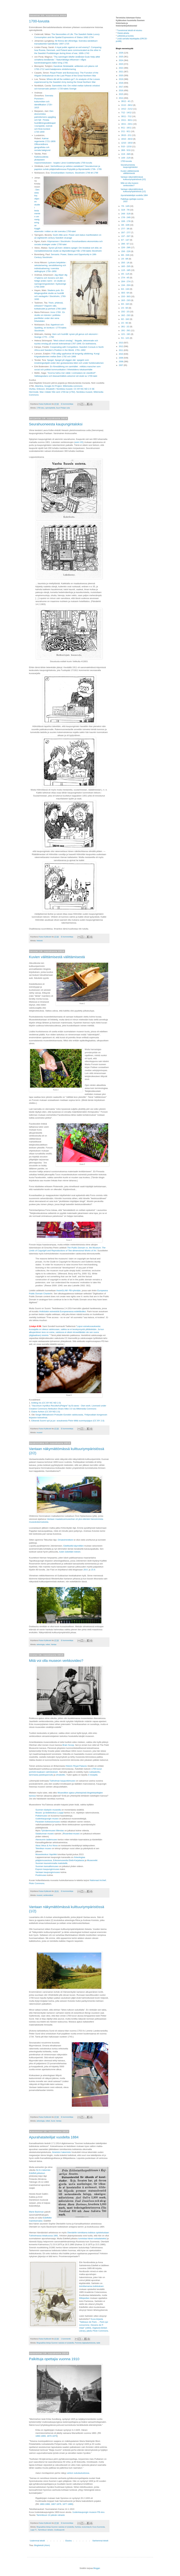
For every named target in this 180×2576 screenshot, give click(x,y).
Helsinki (40, 941)
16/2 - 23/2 (126, 315)
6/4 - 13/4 (125, 289)
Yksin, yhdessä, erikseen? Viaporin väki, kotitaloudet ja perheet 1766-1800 (50, 306)
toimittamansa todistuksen (91, 2286)
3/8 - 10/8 (125, 225)
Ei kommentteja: (67, 404)
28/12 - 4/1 (126, 101)
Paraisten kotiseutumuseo (48, 1821)
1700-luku (40, 408)
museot (39, 1432)
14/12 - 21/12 (127, 109)
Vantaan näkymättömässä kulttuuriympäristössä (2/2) (133, 178)
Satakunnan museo (45, 1833)
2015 (121, 94)
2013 (121, 343)
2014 (121, 98)
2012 (121, 346)
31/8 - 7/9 (125, 210)
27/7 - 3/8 (125, 229)
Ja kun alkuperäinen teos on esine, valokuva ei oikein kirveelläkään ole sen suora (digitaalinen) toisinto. (66, 1332)
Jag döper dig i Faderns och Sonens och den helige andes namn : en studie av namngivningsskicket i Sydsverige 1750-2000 (50, 281)
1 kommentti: (66, 2339)
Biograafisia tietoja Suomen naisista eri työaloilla (55, 2343)
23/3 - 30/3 (126, 296)
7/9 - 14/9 (125, 206)
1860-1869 (41, 2436)
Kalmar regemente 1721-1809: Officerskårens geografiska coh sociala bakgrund (45, 144)
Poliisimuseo (41, 1816)
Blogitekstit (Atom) (42, 2545)
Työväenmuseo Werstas (52, 1830)
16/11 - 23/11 (127, 124)
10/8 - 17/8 (126, 221)
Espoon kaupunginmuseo (48, 1869)
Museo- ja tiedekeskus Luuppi (50, 1812)
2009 (121, 358)
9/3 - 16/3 (125, 304)
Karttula (78, 2527)
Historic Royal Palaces (76, 1766)
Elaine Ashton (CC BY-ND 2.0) (45, 1411)
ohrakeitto (60, 1775)
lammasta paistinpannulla (41, 1775)
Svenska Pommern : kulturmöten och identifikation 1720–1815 (43, 101)
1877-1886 (67, 2504)
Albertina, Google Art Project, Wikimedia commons (58, 386)
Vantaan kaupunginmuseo (48, 1872)
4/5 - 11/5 (125, 274)
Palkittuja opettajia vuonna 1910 (54, 2359)
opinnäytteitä (50, 408)
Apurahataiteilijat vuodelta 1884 (54, 2137)
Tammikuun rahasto (45, 2530)
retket (48, 1644)
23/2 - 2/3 (125, 312)
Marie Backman (36, 2212)
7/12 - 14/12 (126, 112)
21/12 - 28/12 (127, 105)
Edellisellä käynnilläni (73, 1546)
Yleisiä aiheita (123, 33)
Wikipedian (84, 2298)
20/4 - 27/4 (126, 281)
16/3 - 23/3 (126, 300)
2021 (121, 72)
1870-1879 (52, 2436)
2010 (121, 354)
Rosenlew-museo (71, 1833)
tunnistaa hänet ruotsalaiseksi (92, 2238)
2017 (121, 87)
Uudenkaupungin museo (47, 1818)
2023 (121, 64)
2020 (121, 75)
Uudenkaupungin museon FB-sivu (88, 2512)
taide (98, 2343)
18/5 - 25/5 (126, 266)
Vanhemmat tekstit (100, 2541)
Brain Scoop (68, 1745)
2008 (121, 361)
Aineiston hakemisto (61, 2152)
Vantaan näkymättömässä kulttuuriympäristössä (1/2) (133, 190)
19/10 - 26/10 (127, 139)
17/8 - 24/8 (126, 217)
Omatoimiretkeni (65, 1540)
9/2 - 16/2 (125, 319)
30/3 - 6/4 (125, 293)
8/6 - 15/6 (125, 255)
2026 (121, 53)
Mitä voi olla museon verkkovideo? (56, 1661)
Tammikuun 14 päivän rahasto (50, 2515)
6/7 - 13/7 (125, 240)
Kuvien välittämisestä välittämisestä (57, 957)
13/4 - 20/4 (126, 285)
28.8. (85, 1569)
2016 (121, 90)
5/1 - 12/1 (125, 338)
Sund (53, 2121)
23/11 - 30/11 (127, 120)
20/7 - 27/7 (126, 232)
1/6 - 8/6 (125, 259)
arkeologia (41, 1644)
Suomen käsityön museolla (48, 1810)
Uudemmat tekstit (37, 2541)
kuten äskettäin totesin (69, 1552)
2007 (121, 365)
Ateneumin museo (46, 1839)
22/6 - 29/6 (126, 247)
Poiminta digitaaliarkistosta (85, 2343)
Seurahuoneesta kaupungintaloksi (55, 424)
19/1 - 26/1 (126, 330)
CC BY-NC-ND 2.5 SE (84, 389)
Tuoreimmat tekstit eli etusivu (129, 30)
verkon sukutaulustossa (78, 2473)
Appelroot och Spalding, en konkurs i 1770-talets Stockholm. (50, 327)
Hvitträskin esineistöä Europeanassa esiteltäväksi (62, 1311)
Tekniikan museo (43, 1848)
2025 (121, 57)
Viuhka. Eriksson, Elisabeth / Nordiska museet (51, 389)
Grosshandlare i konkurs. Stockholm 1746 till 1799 (74, 173)
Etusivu (68, 2541)
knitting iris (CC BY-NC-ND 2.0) (46, 1403)
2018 (121, 83)
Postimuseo (41, 1875)
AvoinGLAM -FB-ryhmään (68, 1290)
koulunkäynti (87, 2527)
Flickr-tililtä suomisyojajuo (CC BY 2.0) (86, 1420)
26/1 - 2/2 (125, 327)
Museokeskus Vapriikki (46, 1854)
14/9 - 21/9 (126, 158)
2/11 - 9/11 (126, 131)
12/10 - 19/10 (127, 143)
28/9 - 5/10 (126, 150)
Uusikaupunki (59, 2530)
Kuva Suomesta (99, 2527)
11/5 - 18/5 (126, 270)
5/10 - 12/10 (126, 146)
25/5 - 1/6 (125, 263)
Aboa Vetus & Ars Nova (47, 1845)
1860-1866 (45, 2504)
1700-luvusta (39, 21)
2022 (121, 68)
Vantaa (53, 1644)
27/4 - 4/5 (125, 278)
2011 (121, 350)
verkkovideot (48, 1895)
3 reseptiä (92, 1775)
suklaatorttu (94, 1772)
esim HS (79, 442)
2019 (121, 79)
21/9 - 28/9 (126, 154)
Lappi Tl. (33, 2530)
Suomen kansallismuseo (47, 1866)
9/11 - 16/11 (126, 128)
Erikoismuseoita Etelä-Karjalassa (68, 1860)
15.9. (93, 1569)
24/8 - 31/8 (126, 214)
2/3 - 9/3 (125, 308)
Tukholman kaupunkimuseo (62, 1781)
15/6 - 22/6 (126, 251)
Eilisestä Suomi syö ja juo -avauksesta (49, 1420)
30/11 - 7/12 (126, 116)
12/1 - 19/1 (126, 334)
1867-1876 (56, 2504)
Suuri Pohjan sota (63, 408)
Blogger (96, 2568)
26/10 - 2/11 (126, 135)
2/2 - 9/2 (125, 323)
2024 (121, 60)
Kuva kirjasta (94, 2325)
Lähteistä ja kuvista (125, 36)
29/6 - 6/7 (125, 244)
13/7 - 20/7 (126, 236)
